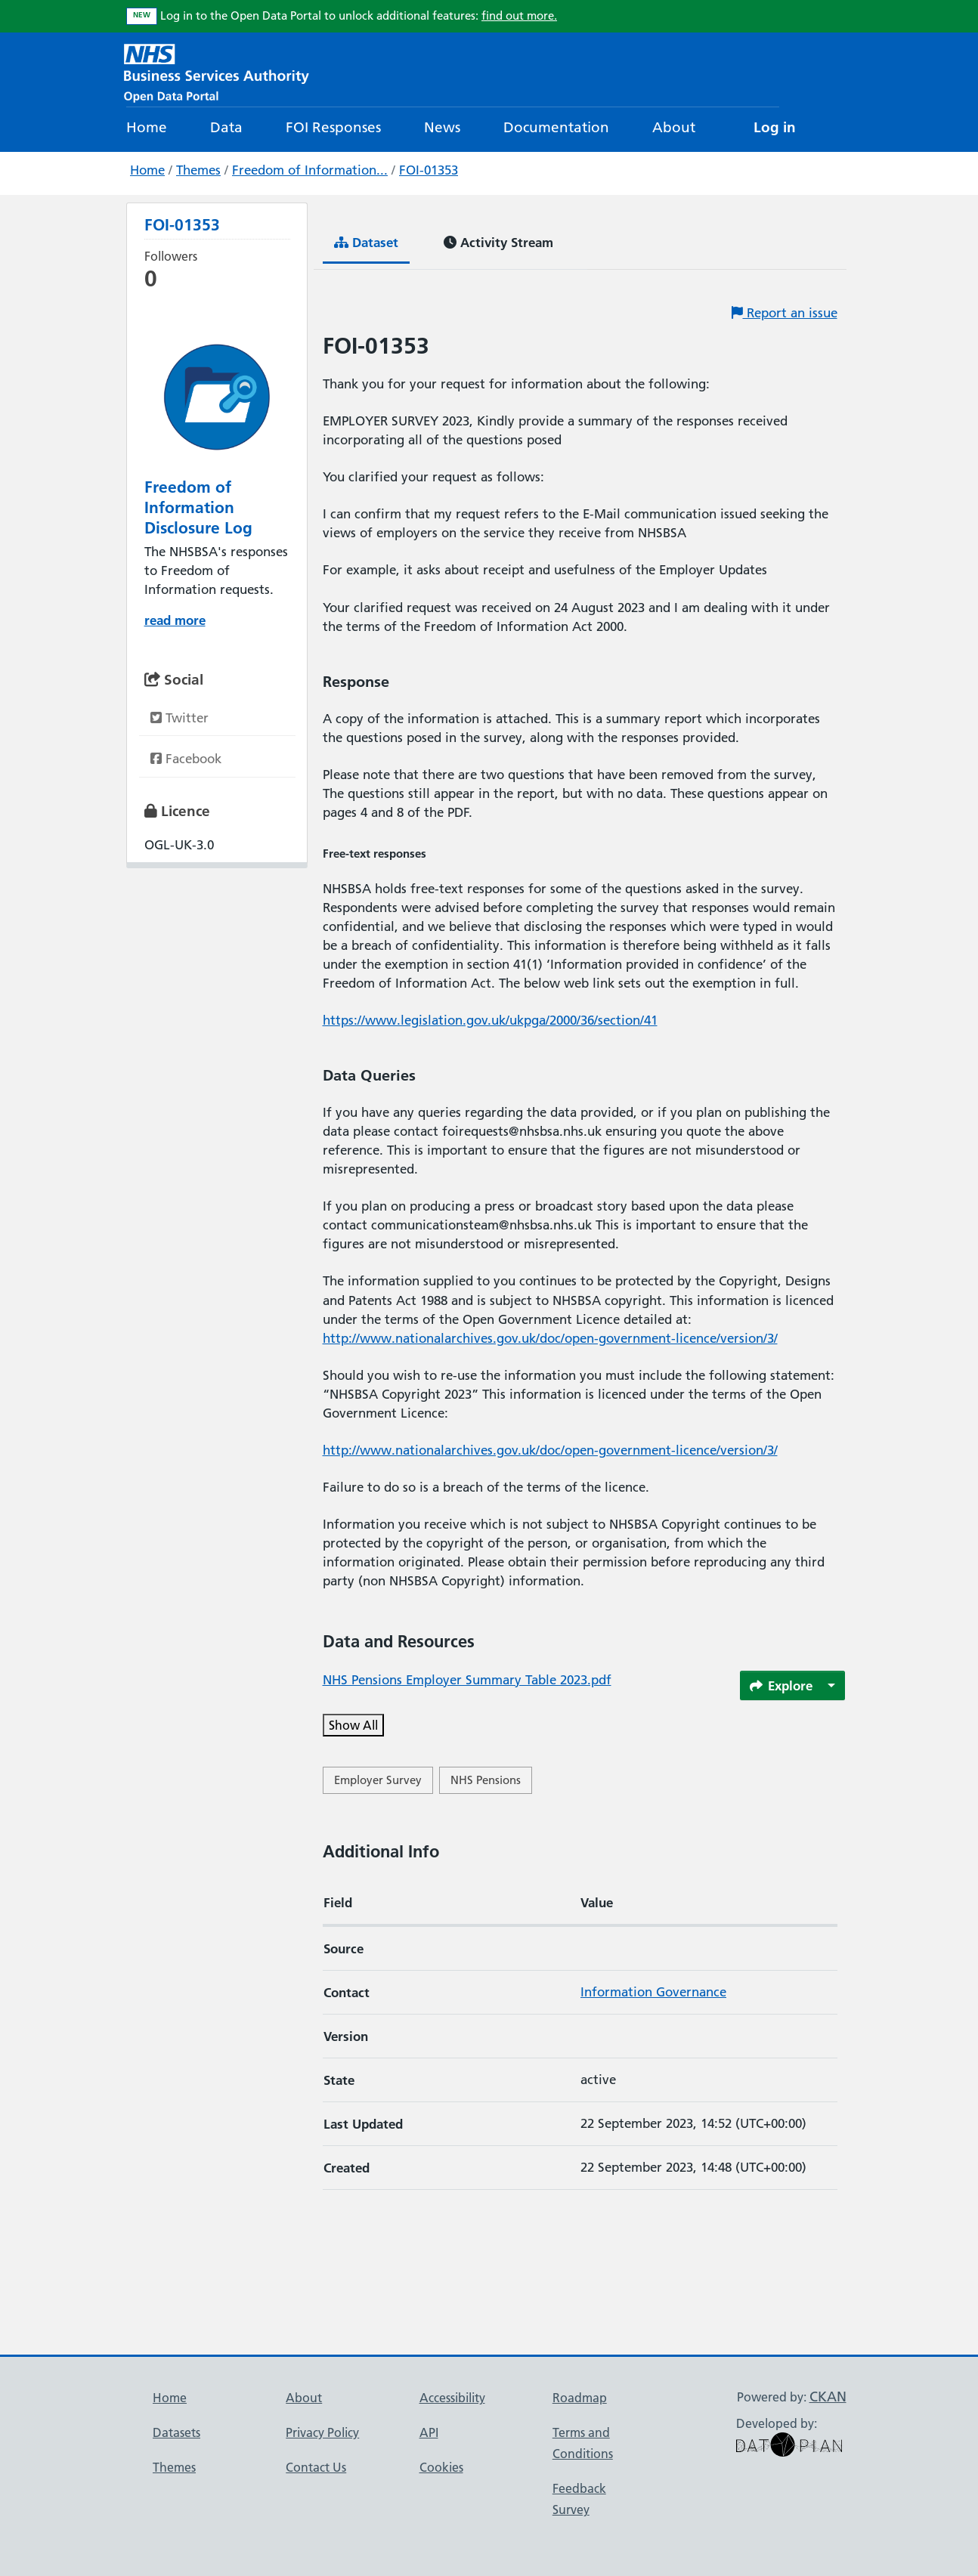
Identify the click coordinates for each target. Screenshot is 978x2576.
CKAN (827, 2396)
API (428, 2432)
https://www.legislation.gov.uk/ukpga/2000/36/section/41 (490, 1020)
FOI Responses (333, 127)
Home (146, 127)
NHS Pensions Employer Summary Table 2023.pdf (467, 1679)
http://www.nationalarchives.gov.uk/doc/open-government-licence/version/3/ (550, 1338)
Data (226, 127)
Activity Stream (498, 242)
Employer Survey (378, 1780)
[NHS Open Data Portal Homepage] (216, 71)
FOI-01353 (428, 170)
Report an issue (784, 312)
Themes (198, 170)
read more (175, 620)
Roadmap (579, 2397)
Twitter (179, 717)
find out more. (519, 15)
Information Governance (653, 1991)
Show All (353, 1725)
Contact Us (316, 2467)
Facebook (185, 758)
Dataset (366, 242)
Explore (781, 1685)
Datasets (176, 2432)
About (673, 127)
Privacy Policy (322, 2432)
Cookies (441, 2467)
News (442, 127)
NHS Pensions (485, 1780)
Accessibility (452, 2397)
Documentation (556, 127)
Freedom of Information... (310, 170)
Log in (775, 127)
